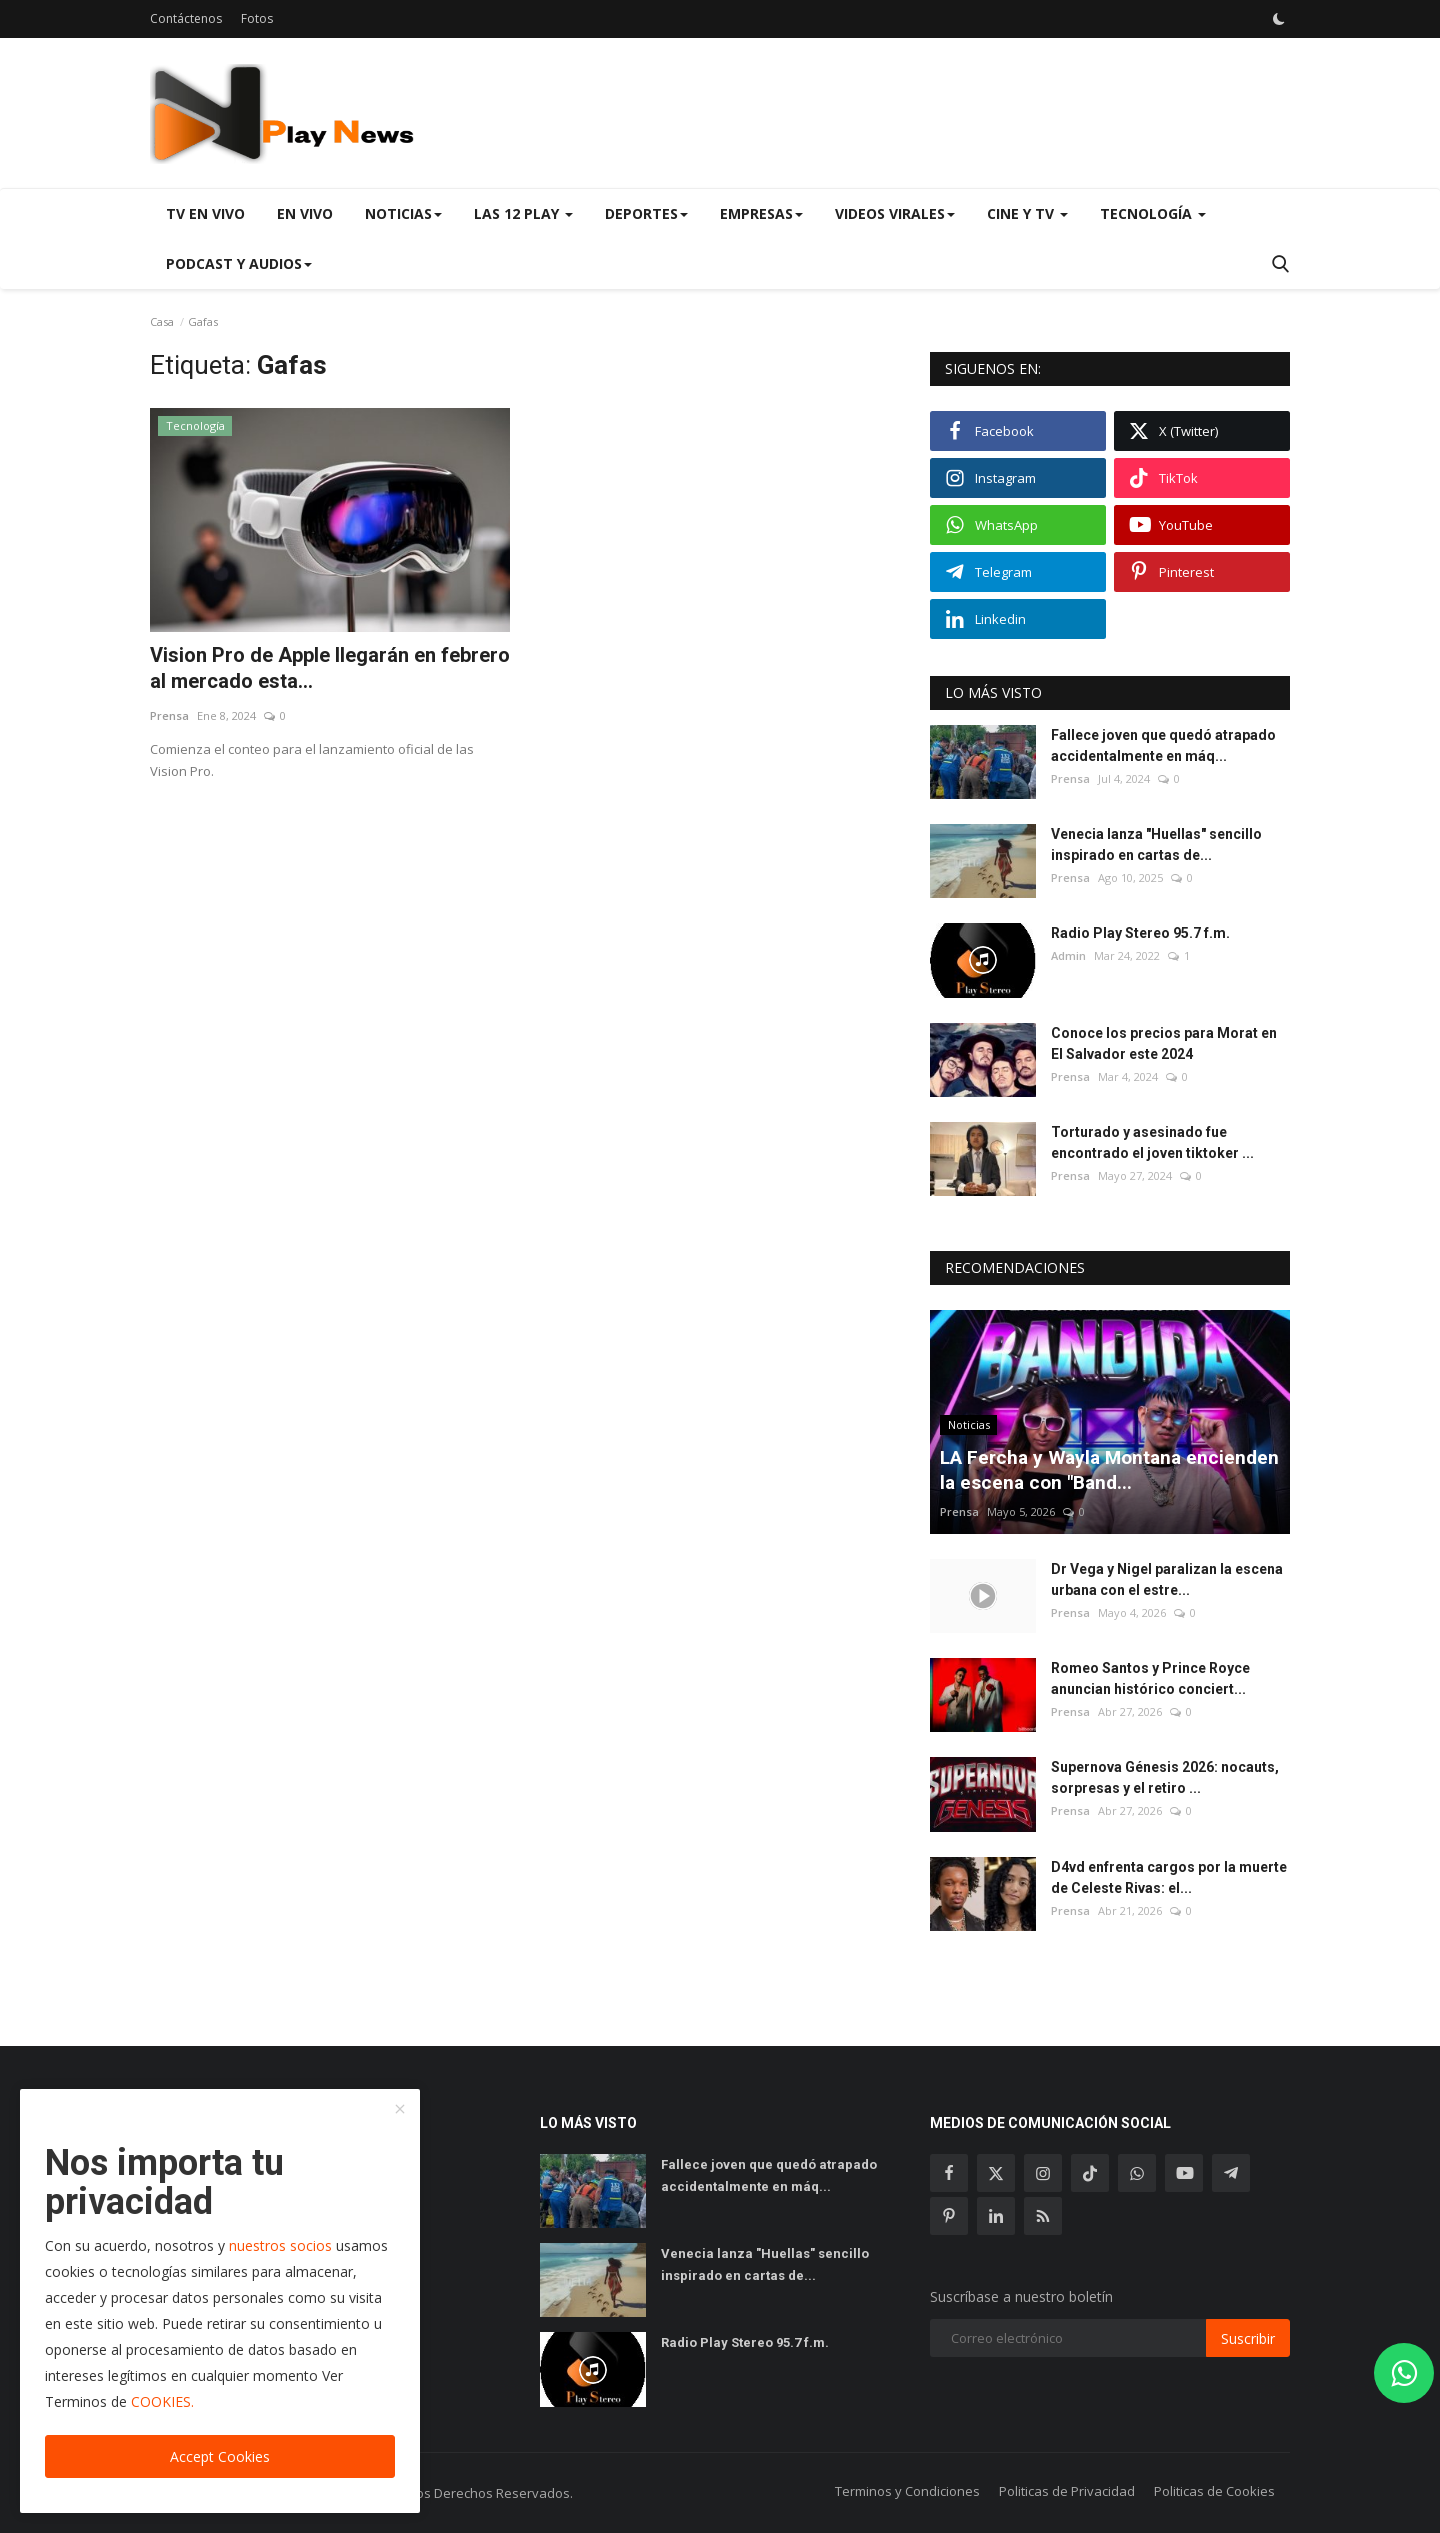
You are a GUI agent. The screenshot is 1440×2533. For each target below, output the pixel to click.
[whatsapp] (1137, 2173)
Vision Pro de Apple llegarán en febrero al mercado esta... (330, 668)
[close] (400, 2110)
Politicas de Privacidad (1067, 2491)
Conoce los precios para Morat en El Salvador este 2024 (1164, 1043)
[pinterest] (949, 2216)
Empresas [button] (761, 213)
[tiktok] (1090, 2173)
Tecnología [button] (1153, 213)
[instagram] (1043, 2173)
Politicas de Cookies (1214, 2491)
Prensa (169, 715)
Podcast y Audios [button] (239, 263)
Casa (162, 321)
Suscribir (1248, 2338)
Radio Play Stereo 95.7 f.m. (1140, 933)
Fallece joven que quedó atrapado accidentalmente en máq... (1163, 745)
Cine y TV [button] (1027, 213)
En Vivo (305, 213)
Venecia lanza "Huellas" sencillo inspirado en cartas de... (1156, 844)
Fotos (257, 18)
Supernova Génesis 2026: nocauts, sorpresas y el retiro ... (1165, 1777)
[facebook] (949, 2173)
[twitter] (996, 2173)
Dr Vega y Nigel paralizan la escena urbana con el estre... (1167, 1579)
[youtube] (1184, 2173)
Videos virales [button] (895, 213)
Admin (1068, 955)
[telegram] (1231, 2173)
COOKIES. (162, 2401)
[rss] (1043, 2216)
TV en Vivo (205, 213)
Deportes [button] (646, 213)
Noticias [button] (403, 213)
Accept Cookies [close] (220, 2456)
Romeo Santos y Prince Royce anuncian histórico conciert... (1150, 1678)
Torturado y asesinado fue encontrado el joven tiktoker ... (1152, 1142)
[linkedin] (996, 2216)
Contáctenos (186, 18)
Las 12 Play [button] (523, 213)
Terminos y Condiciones (907, 2491)
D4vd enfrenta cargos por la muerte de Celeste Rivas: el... (1169, 1877)
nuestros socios (280, 2245)
